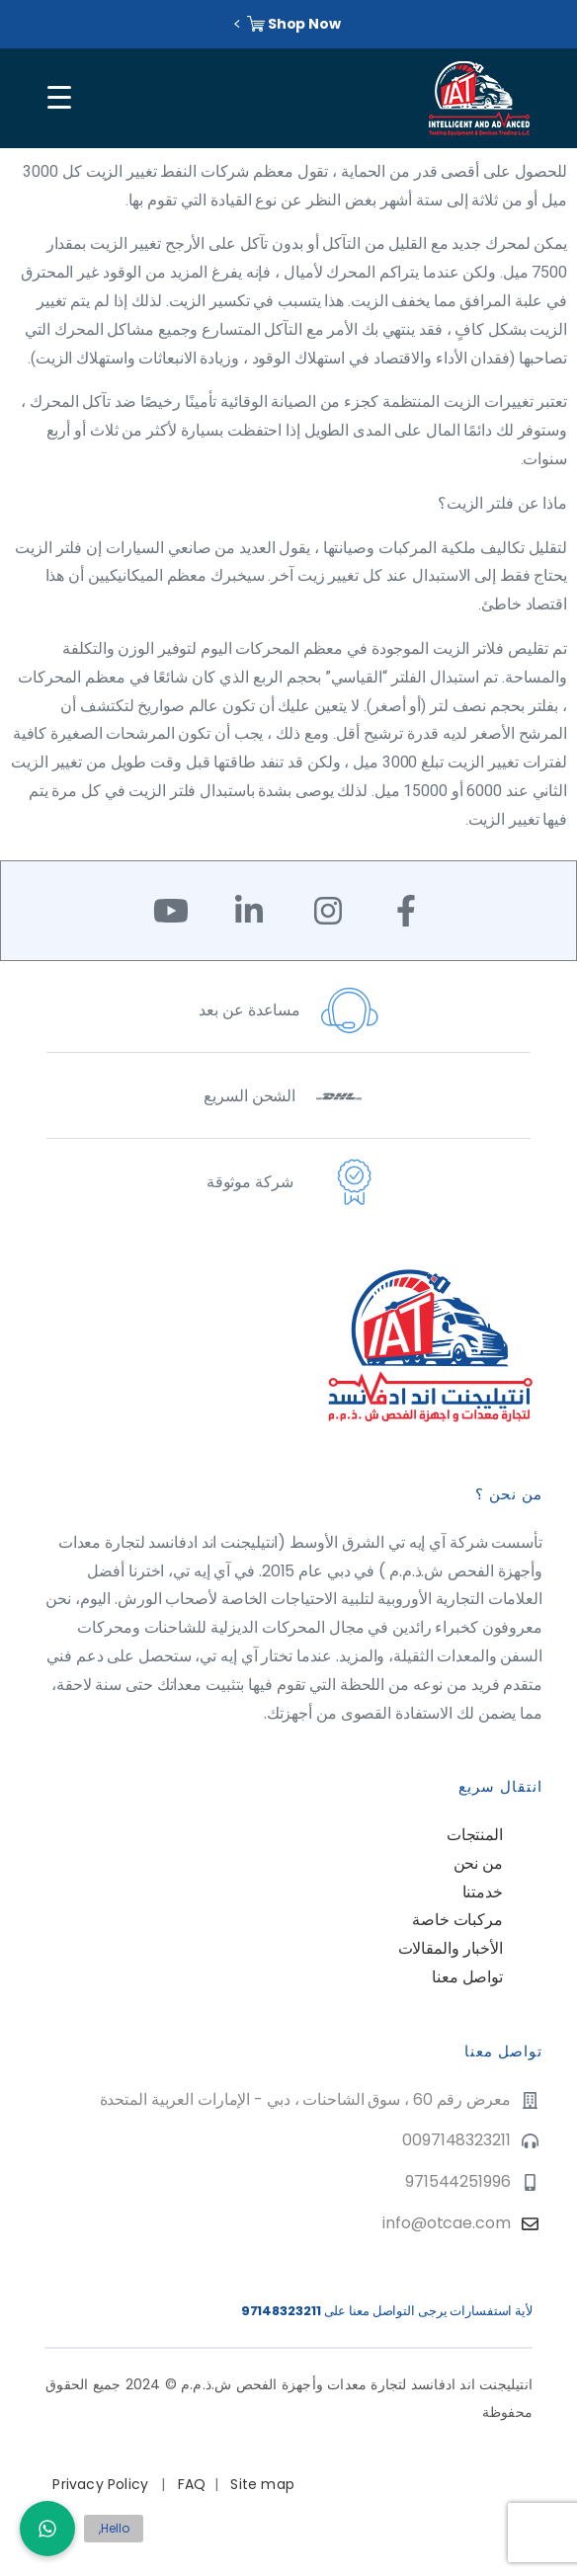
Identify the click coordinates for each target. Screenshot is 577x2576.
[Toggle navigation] (56, 98)
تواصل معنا (467, 1977)
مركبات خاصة (457, 1919)
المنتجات (475, 1834)
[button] (47, 2528)
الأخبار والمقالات (451, 1948)
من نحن (478, 1863)
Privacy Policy (102, 2484)
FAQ (192, 2484)
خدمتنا (482, 1892)
